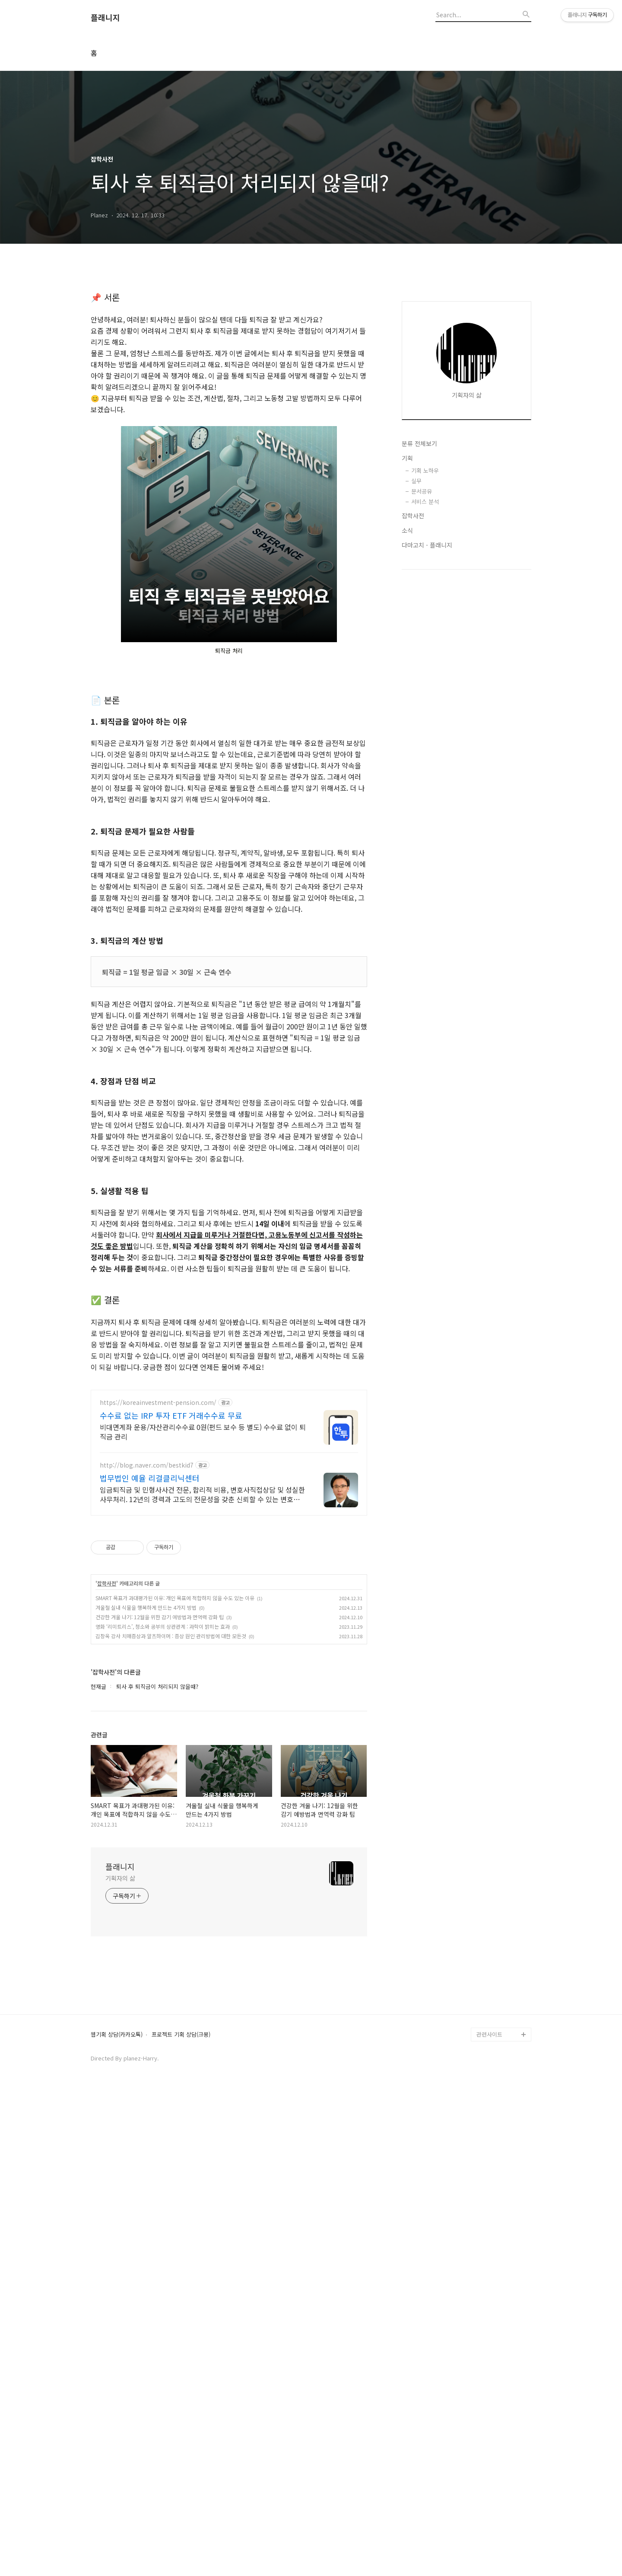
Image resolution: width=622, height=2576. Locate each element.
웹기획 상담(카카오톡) (117, 2277)
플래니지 (105, 17)
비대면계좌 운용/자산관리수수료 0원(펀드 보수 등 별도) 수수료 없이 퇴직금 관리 (203, 1673)
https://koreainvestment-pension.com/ (158, 1644)
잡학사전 (106, 1825)
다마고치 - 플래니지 (427, 545)
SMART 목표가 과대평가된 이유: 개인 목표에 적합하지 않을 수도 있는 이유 (174, 1840)
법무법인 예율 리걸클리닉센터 (150, 1720)
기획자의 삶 (120, 2120)
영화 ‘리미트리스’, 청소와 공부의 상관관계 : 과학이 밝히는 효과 (162, 1868)
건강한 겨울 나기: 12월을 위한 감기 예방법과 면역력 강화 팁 (159, 1859)
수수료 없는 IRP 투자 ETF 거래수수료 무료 (171, 1657)
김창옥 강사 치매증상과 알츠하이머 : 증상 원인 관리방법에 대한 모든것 (170, 1878)
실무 (416, 481)
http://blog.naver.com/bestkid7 (147, 1707)
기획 (407, 458)
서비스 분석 (425, 501)
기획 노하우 (425, 470)
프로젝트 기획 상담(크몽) (181, 2277)
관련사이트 (489, 2276)
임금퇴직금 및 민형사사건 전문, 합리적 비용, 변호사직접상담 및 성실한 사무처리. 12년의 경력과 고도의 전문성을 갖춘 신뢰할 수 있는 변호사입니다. (203, 1736)
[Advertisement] (229, 1432)
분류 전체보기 (419, 443)
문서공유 (421, 491)
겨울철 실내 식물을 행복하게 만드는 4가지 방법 (146, 1849)
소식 (407, 530)
